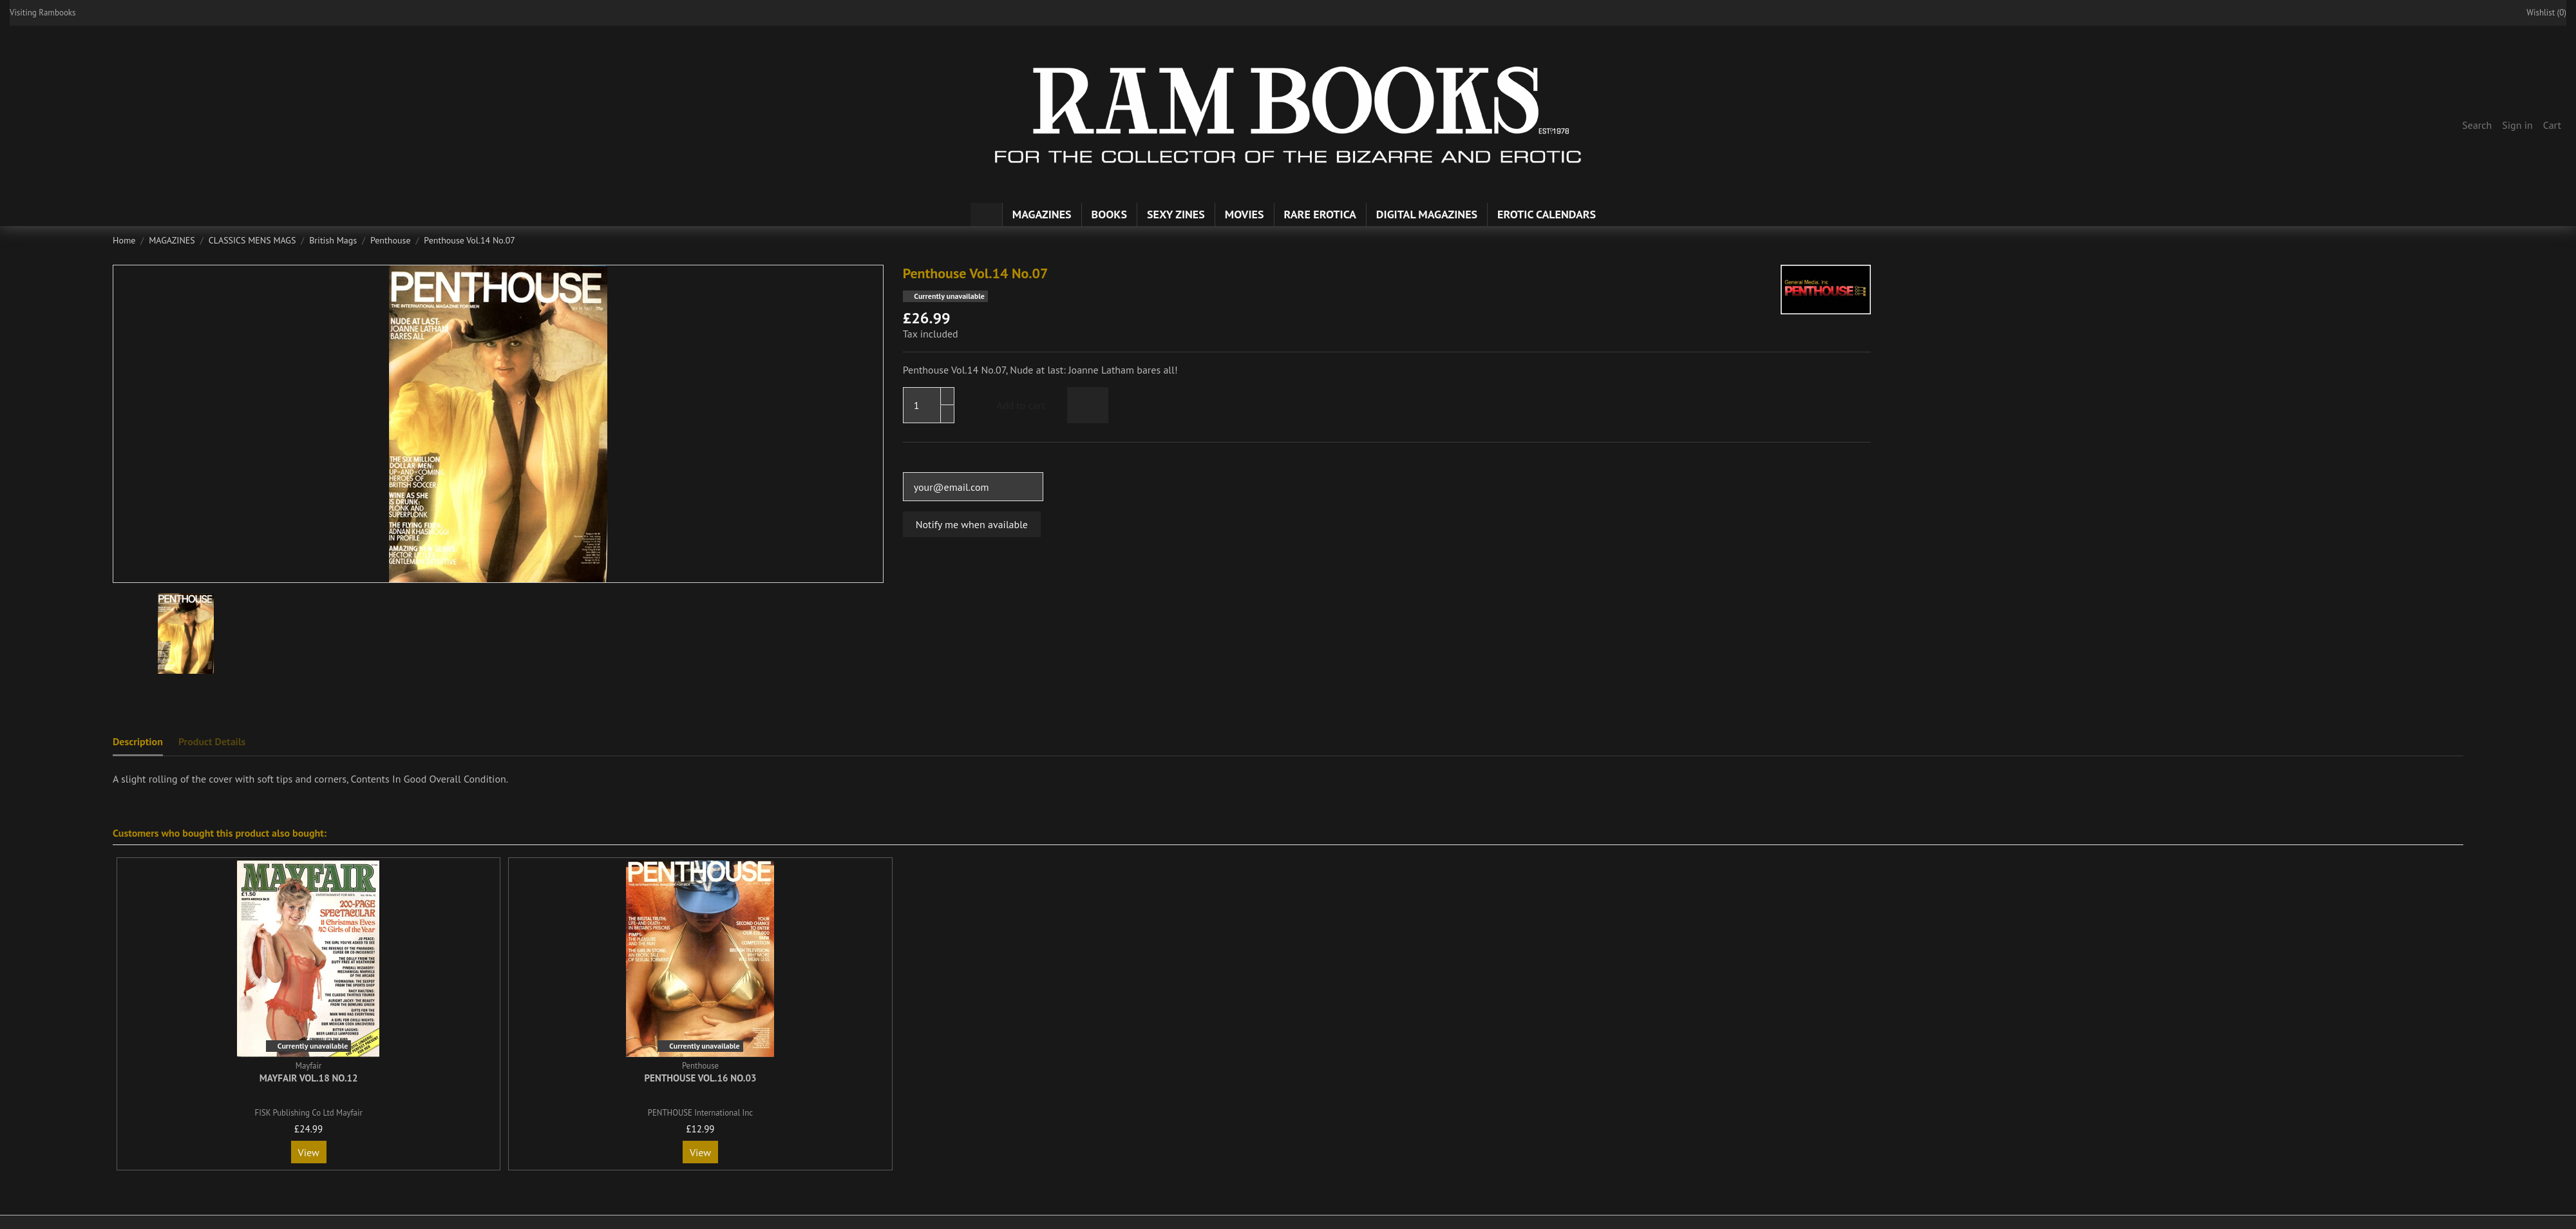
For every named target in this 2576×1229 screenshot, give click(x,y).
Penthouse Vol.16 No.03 (700, 1078)
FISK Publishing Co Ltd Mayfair (309, 1112)
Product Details (211, 741)
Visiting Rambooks (43, 12)
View (308, 1152)
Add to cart (1010, 405)
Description (138, 741)
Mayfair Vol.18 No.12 (309, 1078)
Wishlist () (2540, 12)
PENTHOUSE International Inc (700, 1112)
